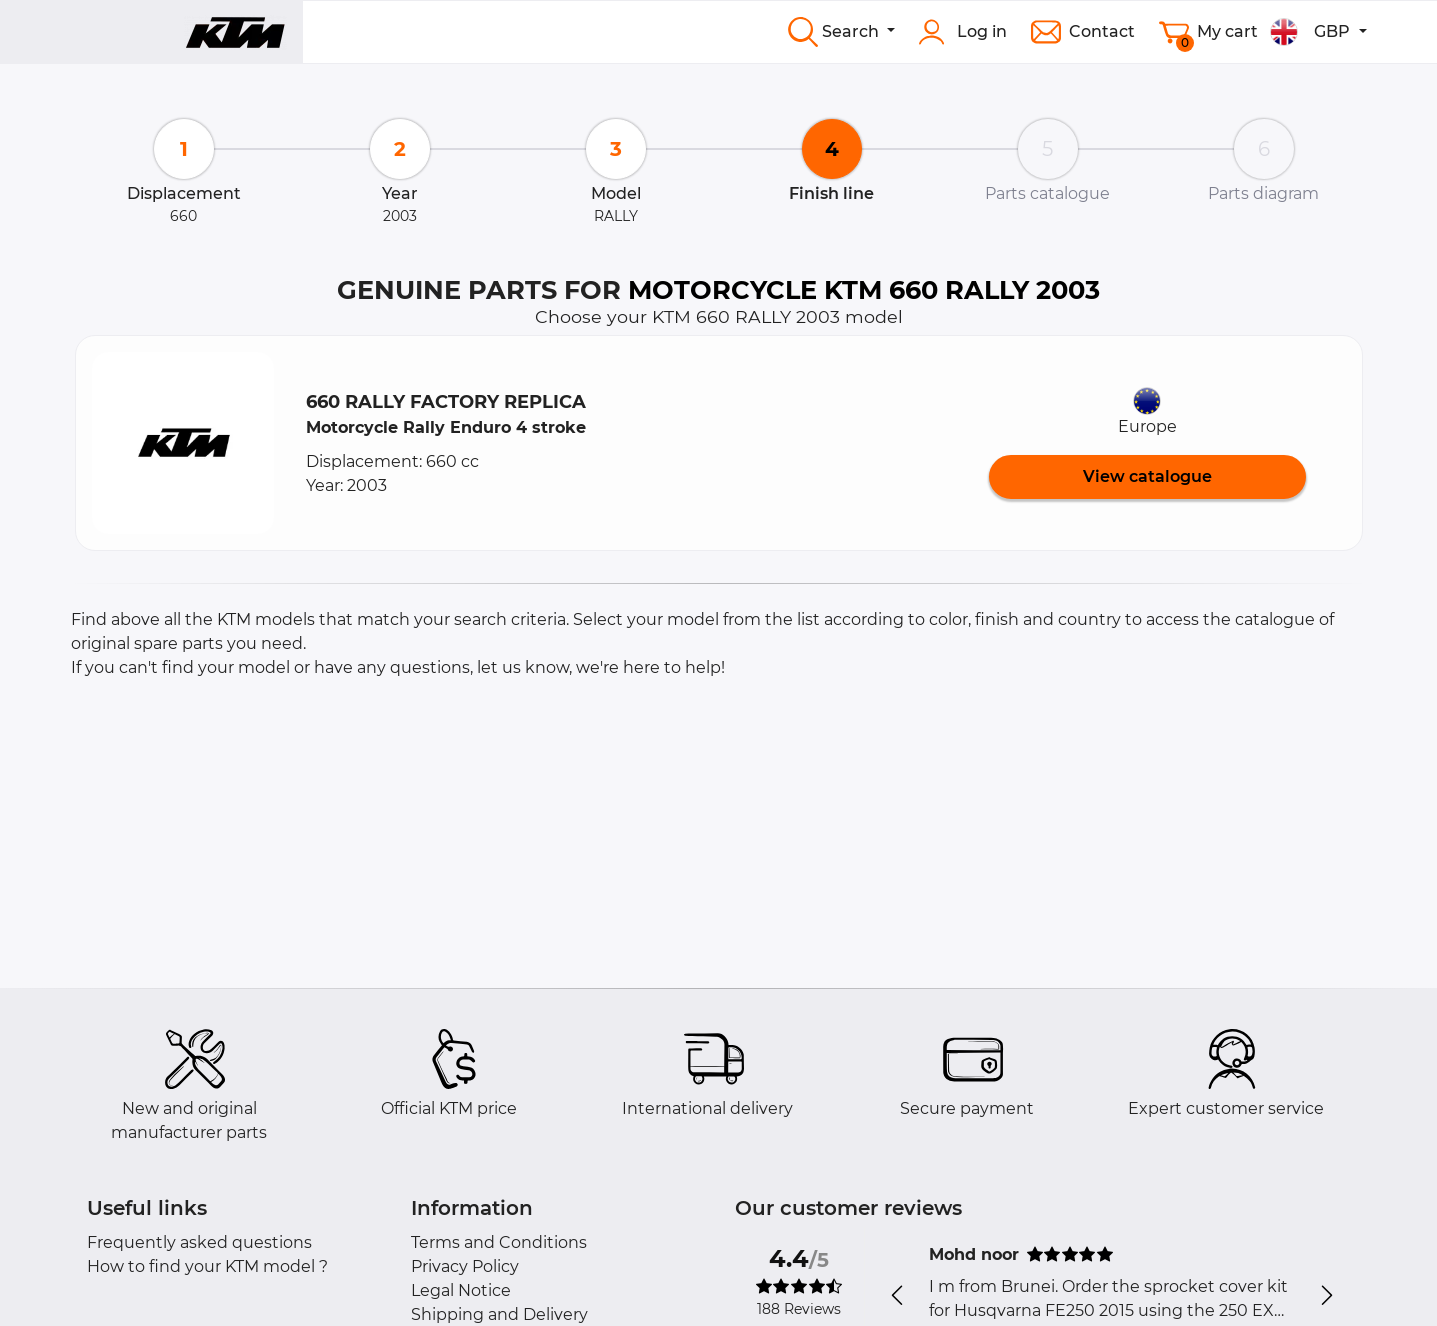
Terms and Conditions (499, 1242)
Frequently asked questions (199, 1242)
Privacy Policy (465, 1266)
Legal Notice (461, 1290)
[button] (183, 443)
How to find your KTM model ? (207, 1266)
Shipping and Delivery (499, 1314)
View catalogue (1147, 476)
